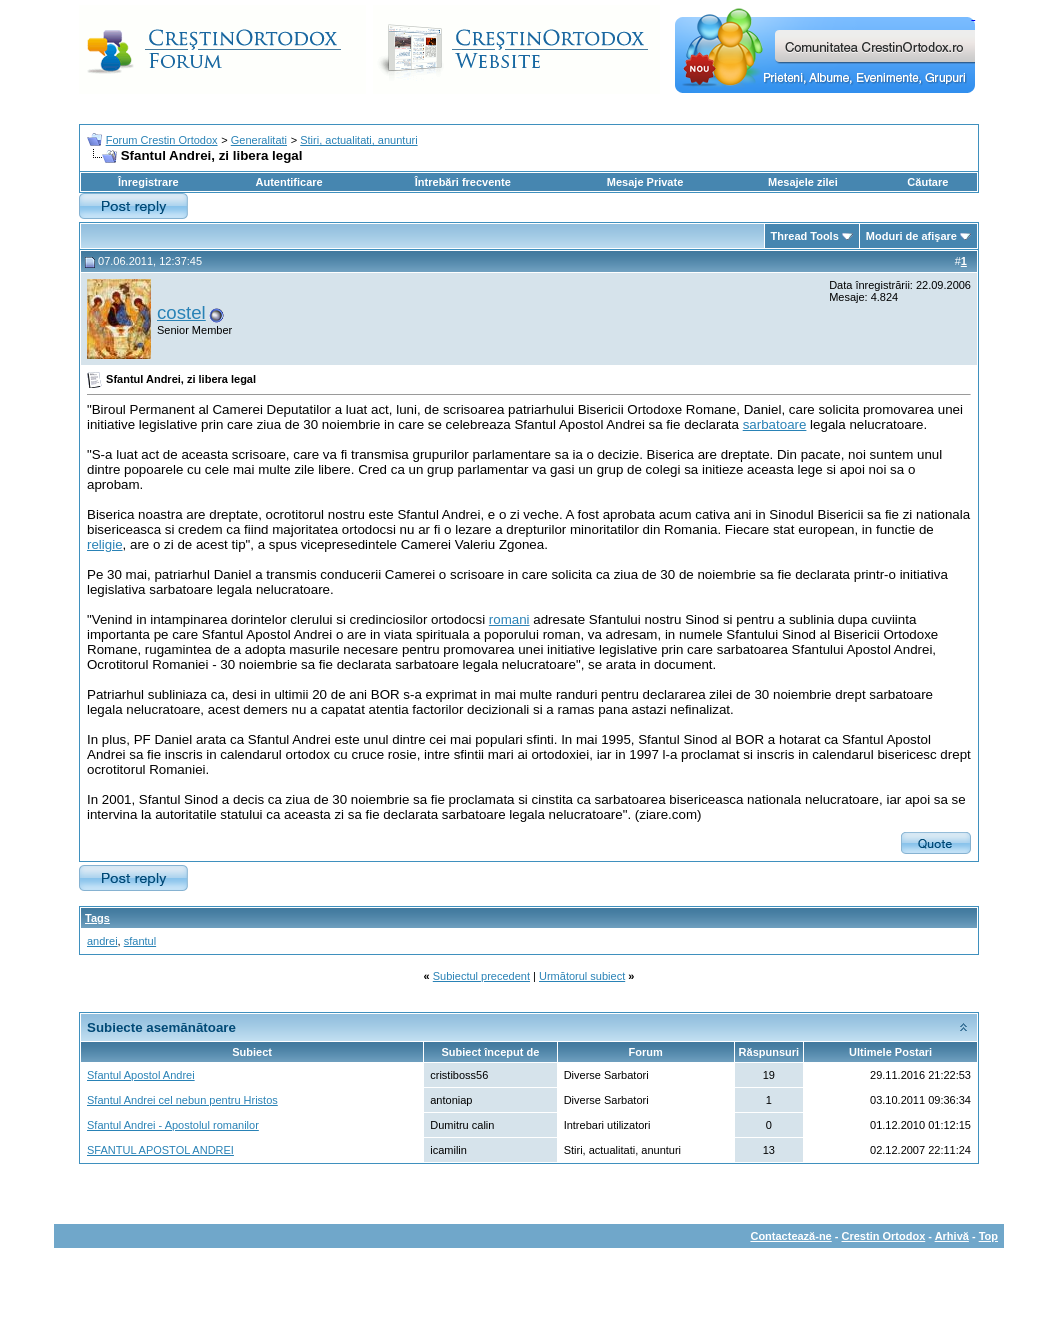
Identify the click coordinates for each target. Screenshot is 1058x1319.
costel (181, 312)
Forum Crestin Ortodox (162, 140)
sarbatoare (775, 424)
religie (105, 544)
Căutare (927, 182)
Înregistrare (148, 182)
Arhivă (952, 1236)
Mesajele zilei (803, 182)
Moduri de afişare (911, 236)
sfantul (140, 941)
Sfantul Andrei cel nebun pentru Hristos (182, 1100)
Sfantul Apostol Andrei (141, 1075)
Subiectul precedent (481, 976)
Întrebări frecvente (463, 182)
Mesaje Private (645, 182)
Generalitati (259, 140)
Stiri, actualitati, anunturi (358, 140)
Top (988, 1236)
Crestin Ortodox (884, 1236)
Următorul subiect (582, 976)
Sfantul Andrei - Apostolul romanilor (173, 1125)
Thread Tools (805, 236)
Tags (97, 918)
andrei (102, 941)
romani (509, 619)
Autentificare (288, 182)
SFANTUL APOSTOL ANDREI (160, 1150)
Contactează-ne (790, 1236)
